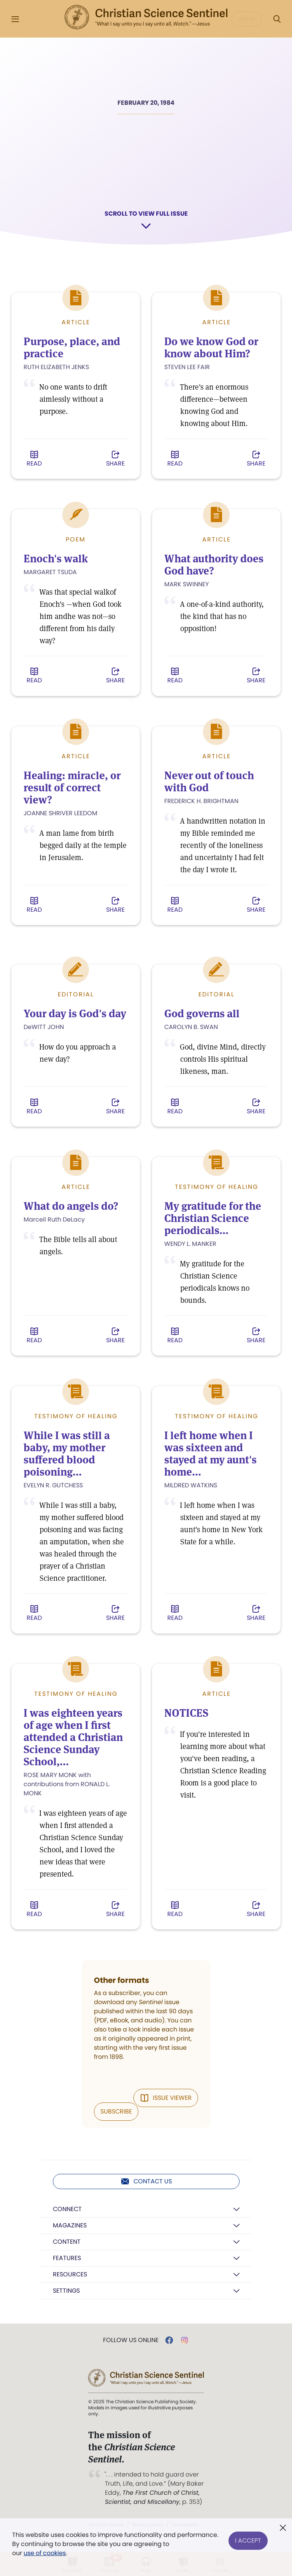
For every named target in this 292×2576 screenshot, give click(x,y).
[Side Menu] (15, 19)
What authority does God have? (214, 565)
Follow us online (131, 2340)
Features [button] (67, 2257)
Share (115, 459)
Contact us (146, 2181)
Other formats (121, 1979)
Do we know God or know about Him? (211, 348)
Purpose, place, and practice (72, 348)
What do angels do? (71, 1206)
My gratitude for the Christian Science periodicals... (213, 1218)
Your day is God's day (75, 1013)
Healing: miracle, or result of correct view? (73, 788)
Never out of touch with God (209, 781)
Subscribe (116, 2110)
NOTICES (186, 1712)
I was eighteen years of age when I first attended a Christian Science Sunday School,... (74, 1737)
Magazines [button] (70, 2225)
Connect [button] (67, 2208)
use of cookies (45, 2553)
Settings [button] (66, 2290)
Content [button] (67, 2241)
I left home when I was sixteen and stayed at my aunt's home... (210, 1453)
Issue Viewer (166, 2097)
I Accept (248, 2539)
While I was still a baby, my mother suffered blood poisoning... (67, 1453)
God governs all (202, 1013)
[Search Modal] (277, 19)
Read (34, 459)
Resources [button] (70, 2274)
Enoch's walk (56, 558)
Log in (246, 19)
